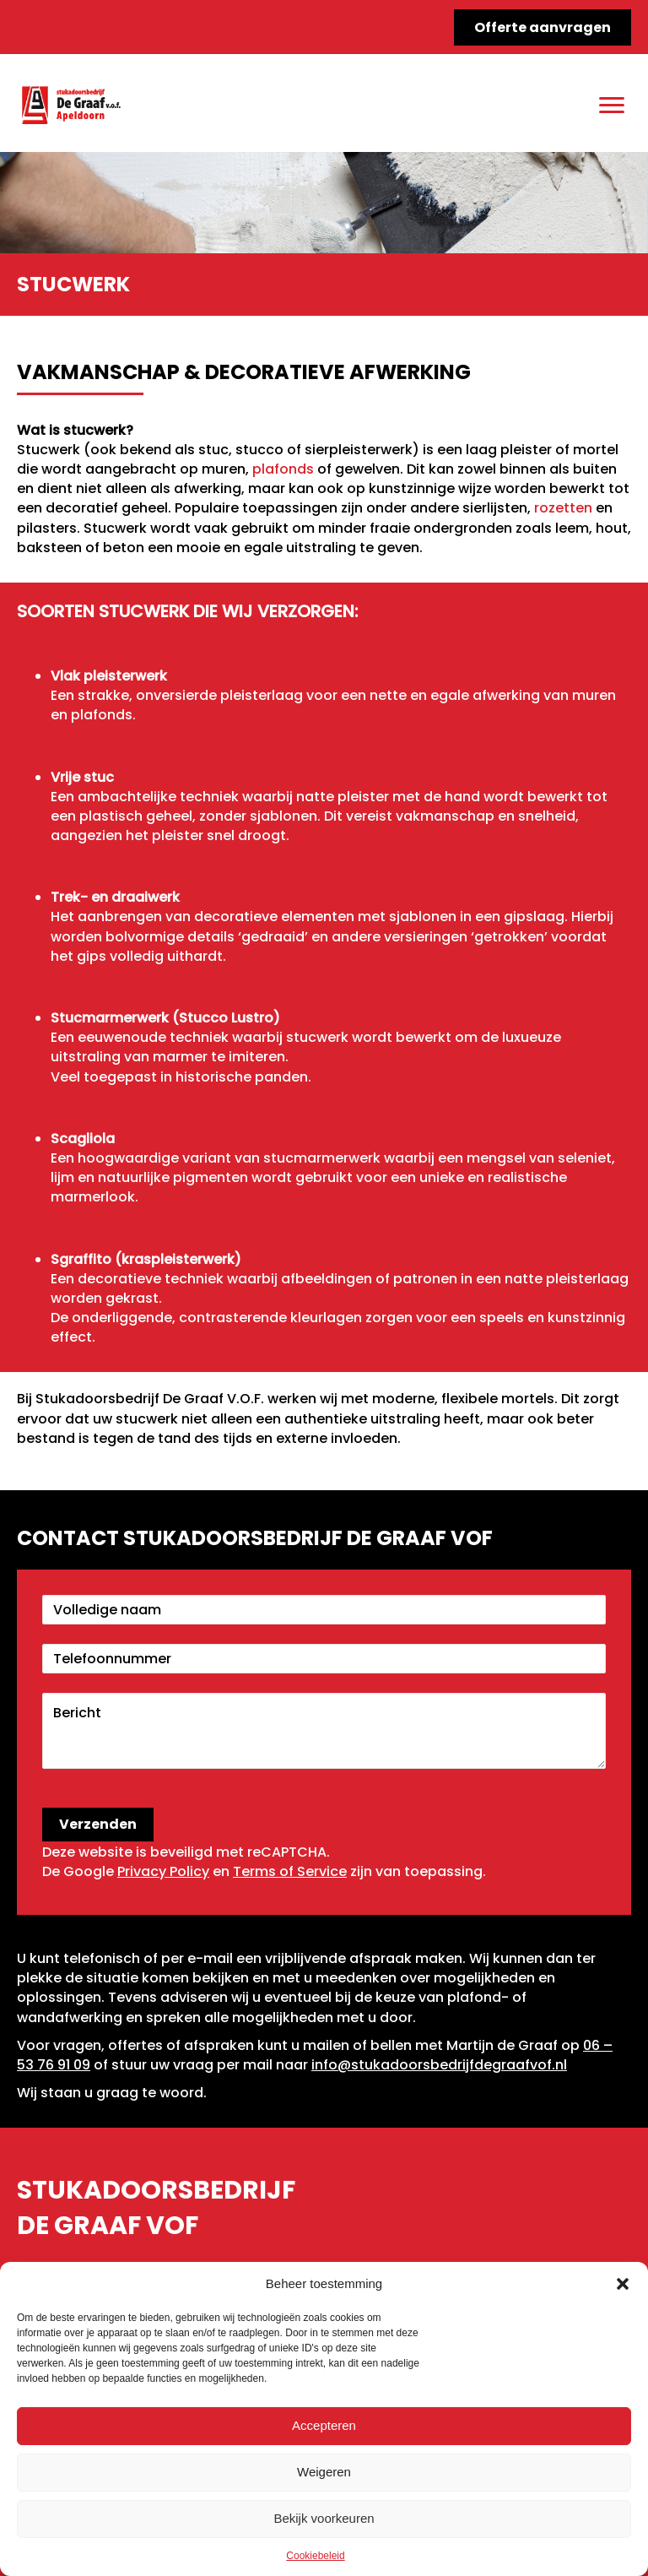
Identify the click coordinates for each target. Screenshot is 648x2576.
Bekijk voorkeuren (323, 2518)
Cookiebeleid (315, 2556)
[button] (622, 2283)
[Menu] (611, 105)
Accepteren (324, 2425)
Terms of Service (290, 1871)
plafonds (283, 469)
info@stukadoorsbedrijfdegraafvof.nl (439, 2064)
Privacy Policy (163, 1871)
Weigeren (324, 2472)
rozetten (563, 508)
